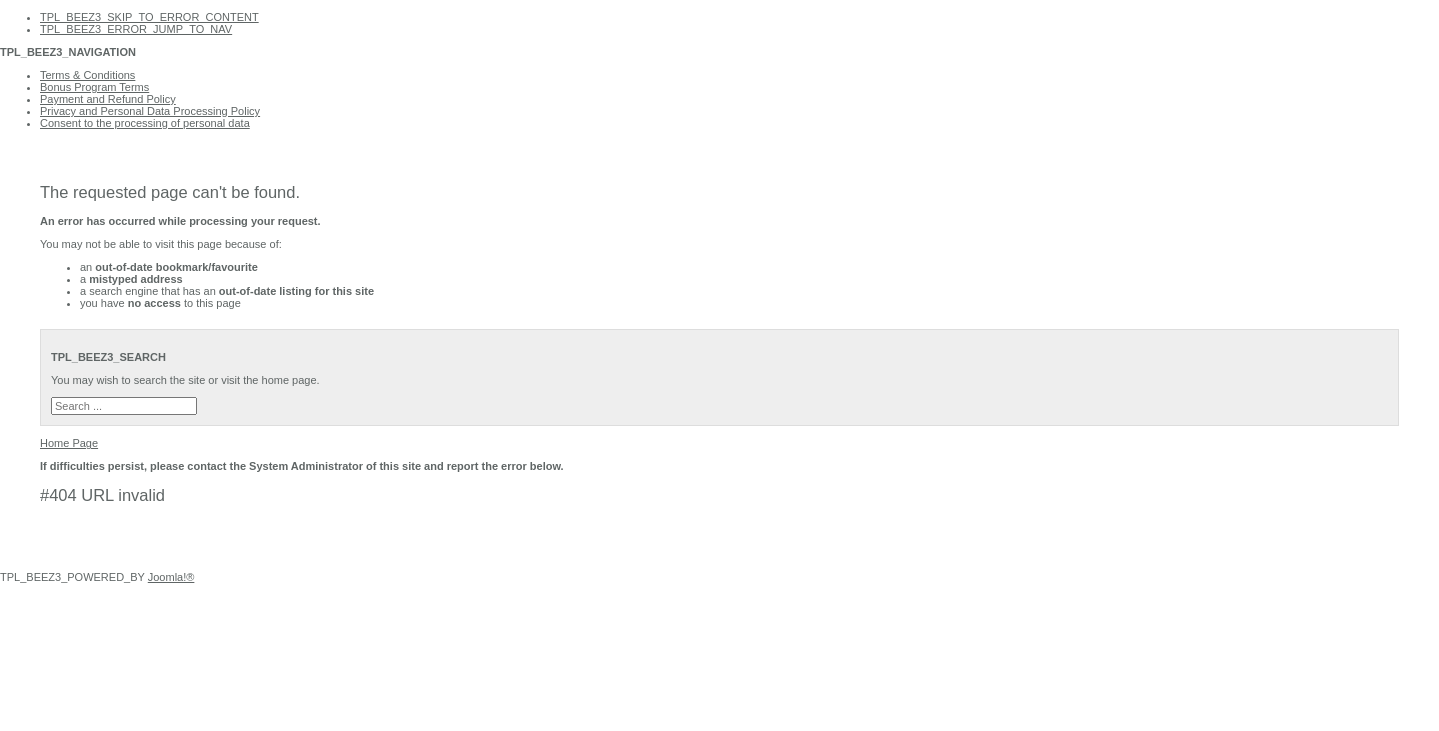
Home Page (69, 443)
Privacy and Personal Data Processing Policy (150, 111)
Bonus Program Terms (94, 87)
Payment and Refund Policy (108, 99)
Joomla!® (171, 577)
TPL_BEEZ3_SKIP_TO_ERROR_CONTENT (149, 17)
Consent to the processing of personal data (145, 123)
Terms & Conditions (87, 75)
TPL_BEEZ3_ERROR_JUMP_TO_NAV (136, 29)
